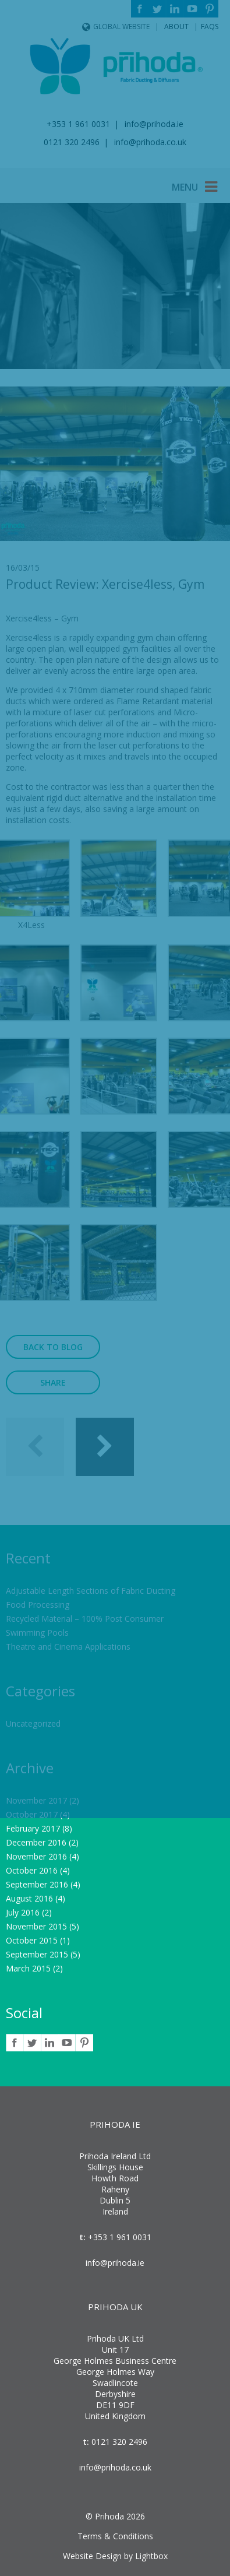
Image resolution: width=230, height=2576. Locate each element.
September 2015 (37, 1954)
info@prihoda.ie (115, 2262)
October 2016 (32, 1870)
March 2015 (28, 1968)
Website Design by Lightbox (115, 2555)
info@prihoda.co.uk (115, 2467)
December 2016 (36, 1842)
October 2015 (32, 1940)
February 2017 (33, 1828)
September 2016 (37, 1884)
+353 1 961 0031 (118, 2237)
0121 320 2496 (118, 2441)
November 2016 (36, 1856)
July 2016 (23, 1912)
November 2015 (36, 1926)
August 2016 (29, 1898)
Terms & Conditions (115, 2536)
